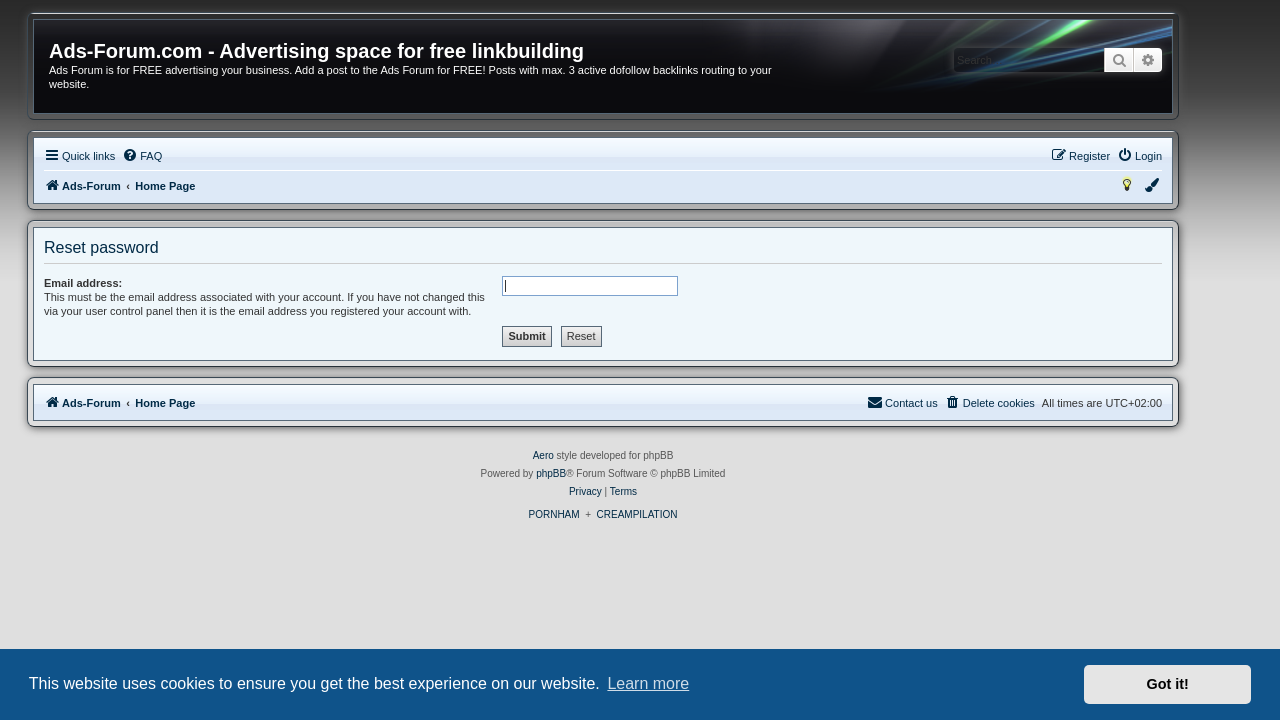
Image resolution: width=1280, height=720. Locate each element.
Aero (580, 455)
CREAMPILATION (674, 514)
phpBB (588, 473)
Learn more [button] (648, 683)
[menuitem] (179, 156)
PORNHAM (590, 514)
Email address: (120, 283)
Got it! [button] (1168, 684)
